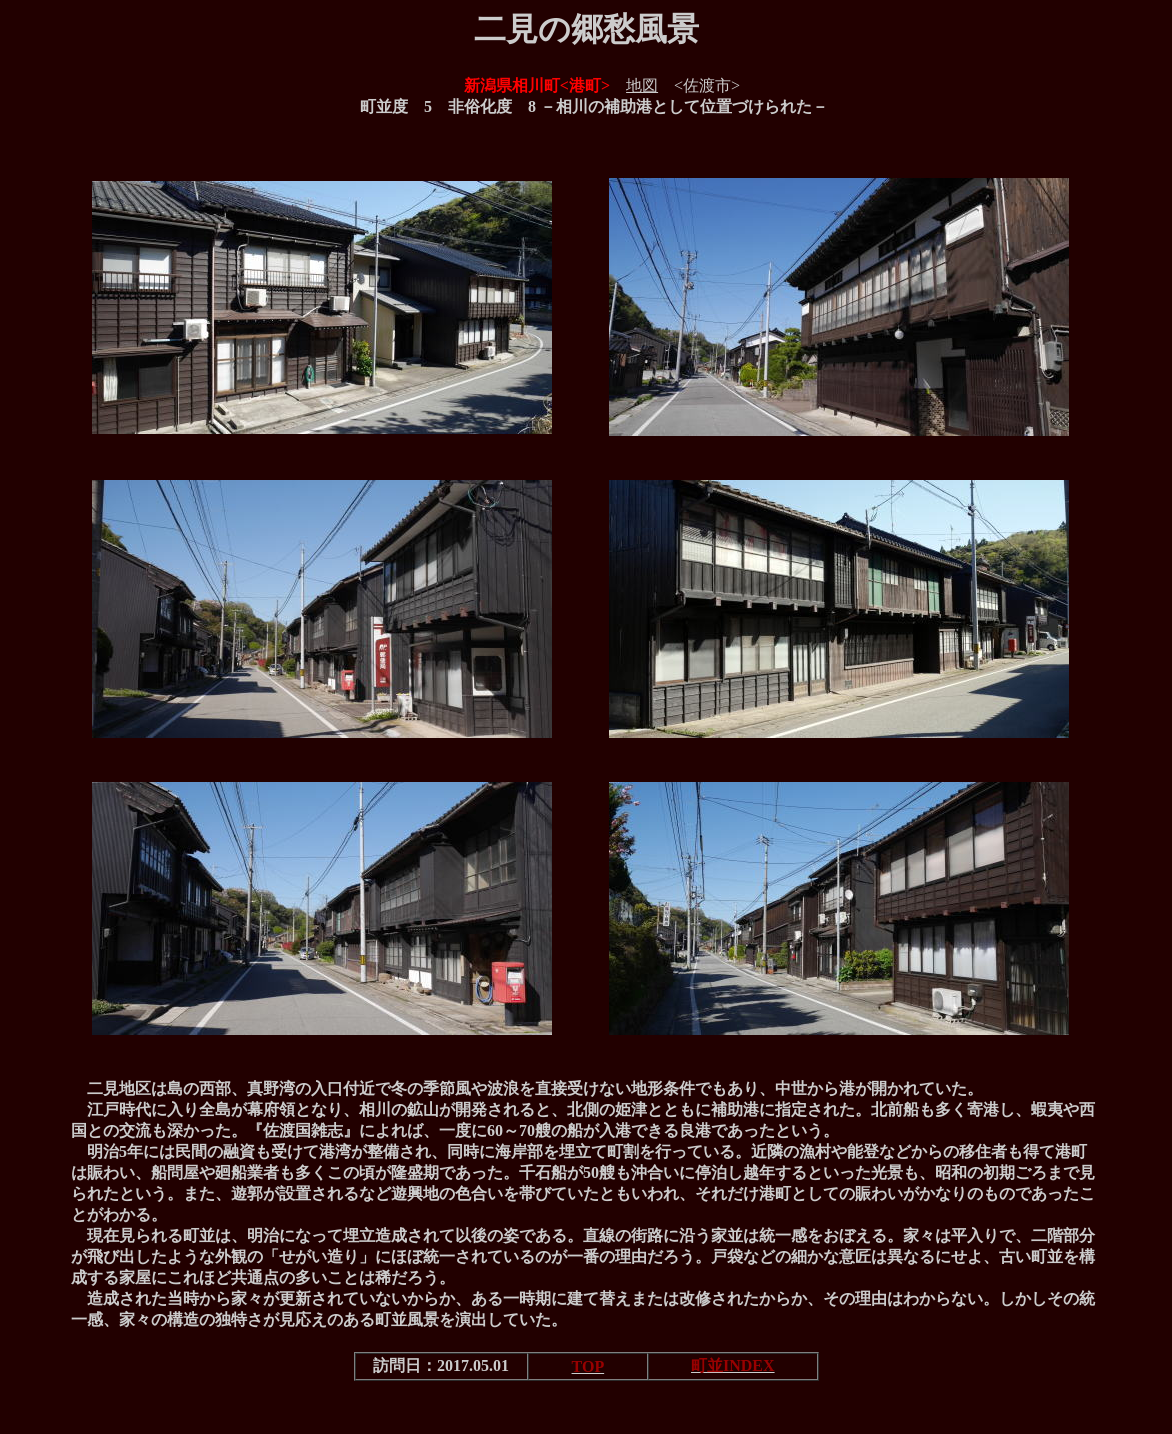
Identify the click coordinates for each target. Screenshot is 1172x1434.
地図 (642, 85)
